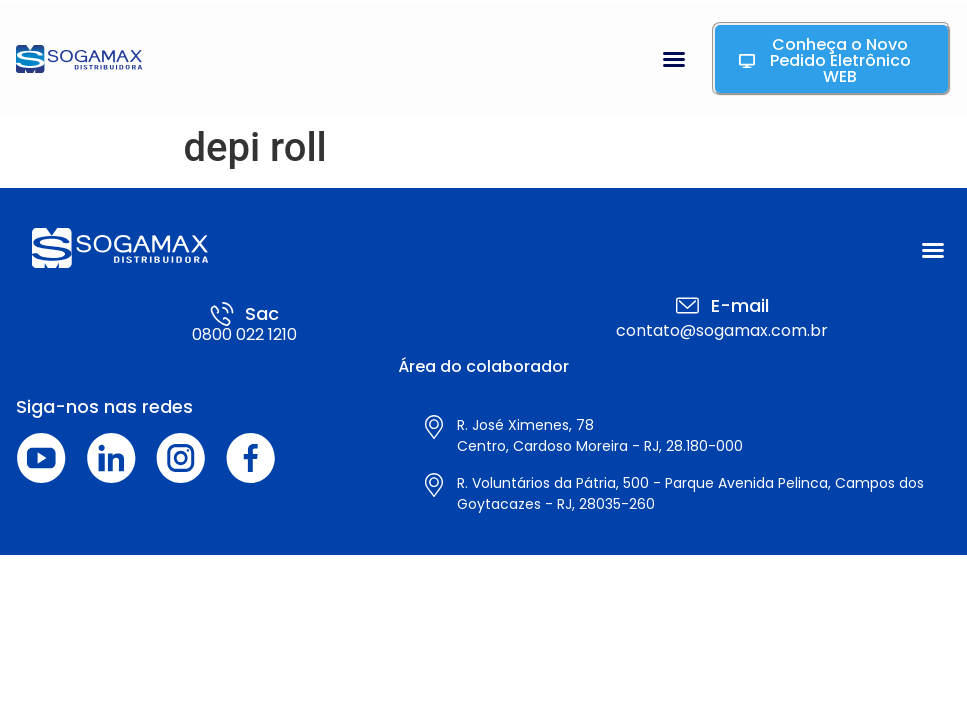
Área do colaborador (483, 366)
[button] (674, 59)
